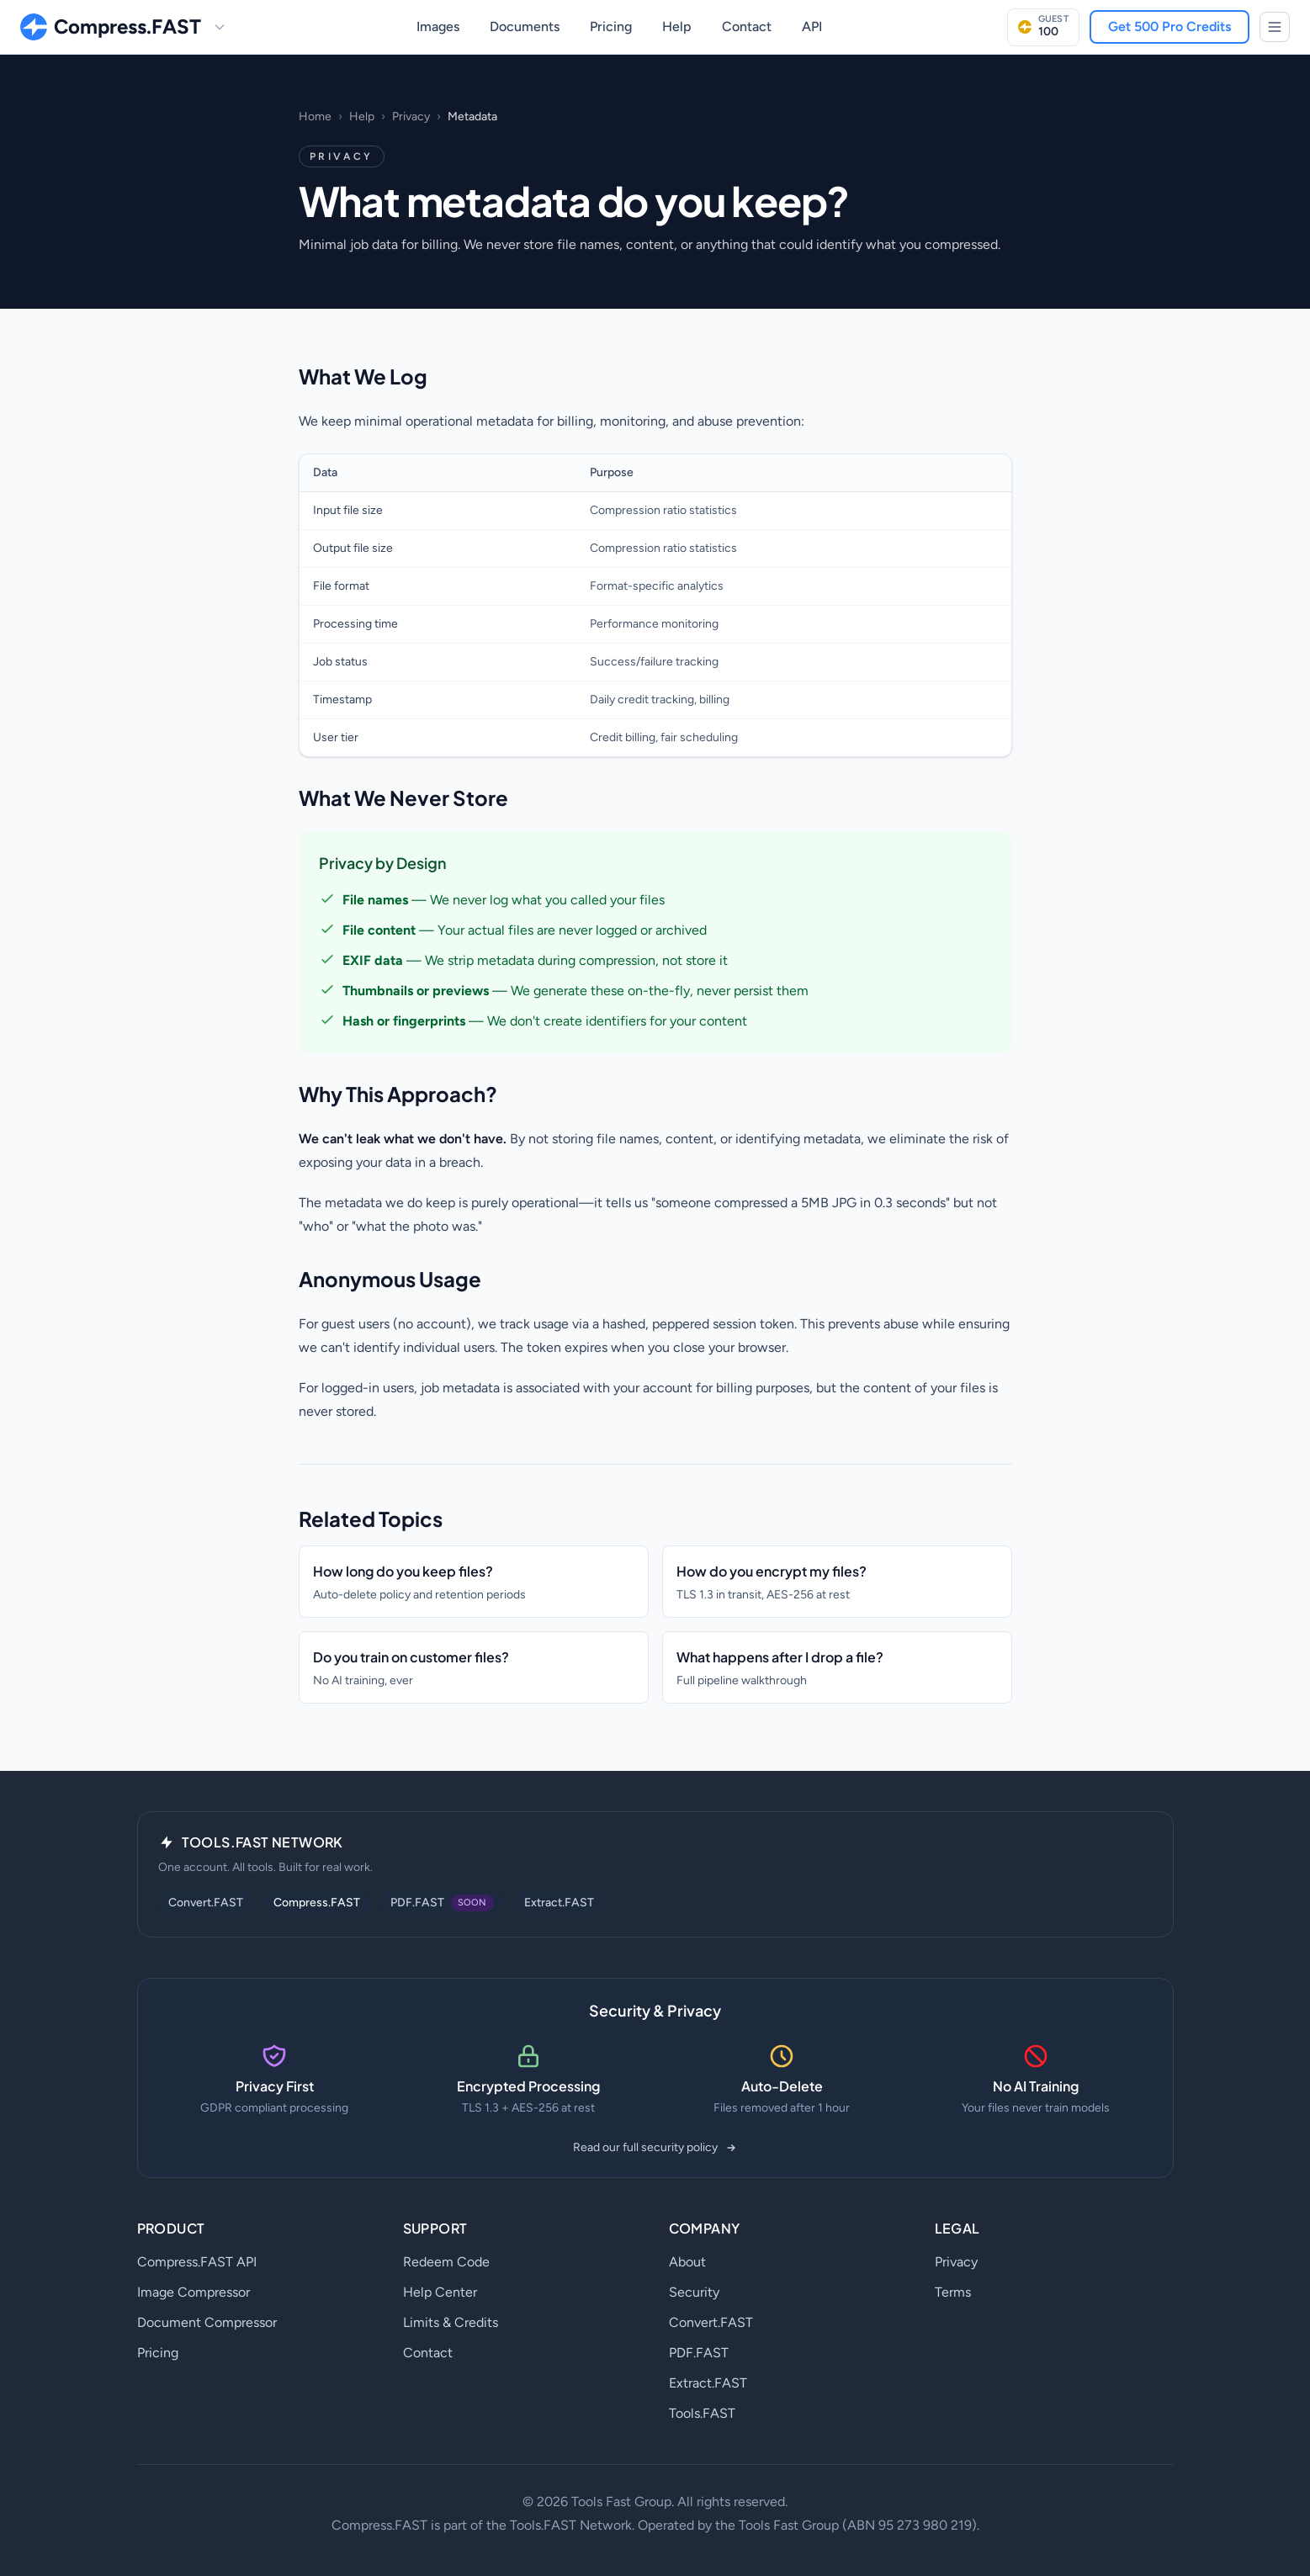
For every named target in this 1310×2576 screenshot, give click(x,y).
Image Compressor (193, 2292)
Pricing (611, 26)
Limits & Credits (450, 2322)
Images (437, 26)
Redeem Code (446, 2262)
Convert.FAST (205, 1902)
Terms (953, 2292)
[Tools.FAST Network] (1275, 27)
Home (315, 116)
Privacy (411, 116)
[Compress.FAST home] (110, 26)
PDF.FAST (699, 2353)
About (687, 2262)
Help (677, 26)
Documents (525, 26)
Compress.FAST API (197, 2262)
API (812, 26)
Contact (747, 26)
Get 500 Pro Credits (1169, 26)
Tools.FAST (702, 2413)
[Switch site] (219, 27)
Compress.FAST (316, 1902)
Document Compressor (207, 2322)
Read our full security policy (655, 2147)
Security (694, 2292)
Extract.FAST (559, 1902)
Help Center (440, 2292)
